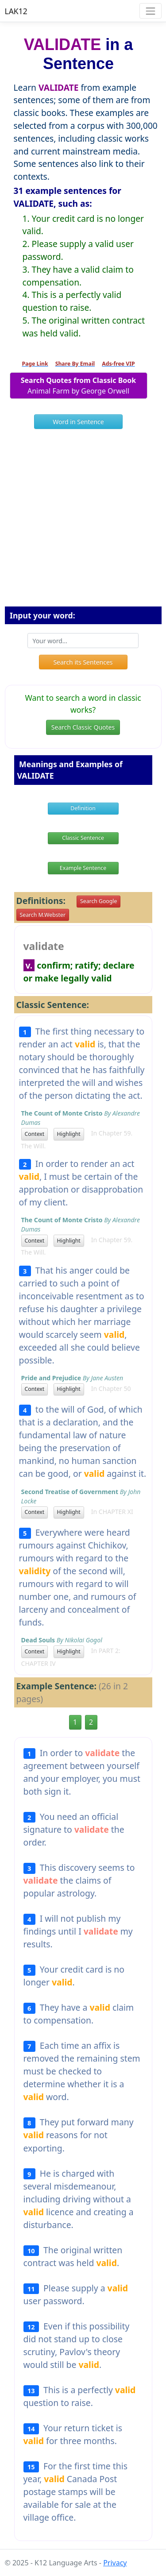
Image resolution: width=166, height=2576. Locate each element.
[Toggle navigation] (150, 11)
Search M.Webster (43, 915)
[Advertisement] (83, 521)
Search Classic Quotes (83, 727)
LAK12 (16, 11)
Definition (83, 808)
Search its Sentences (82, 662)
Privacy (115, 2563)
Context (35, 1134)
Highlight (69, 1134)
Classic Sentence (83, 838)
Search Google (98, 901)
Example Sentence (83, 868)
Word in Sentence (78, 421)
